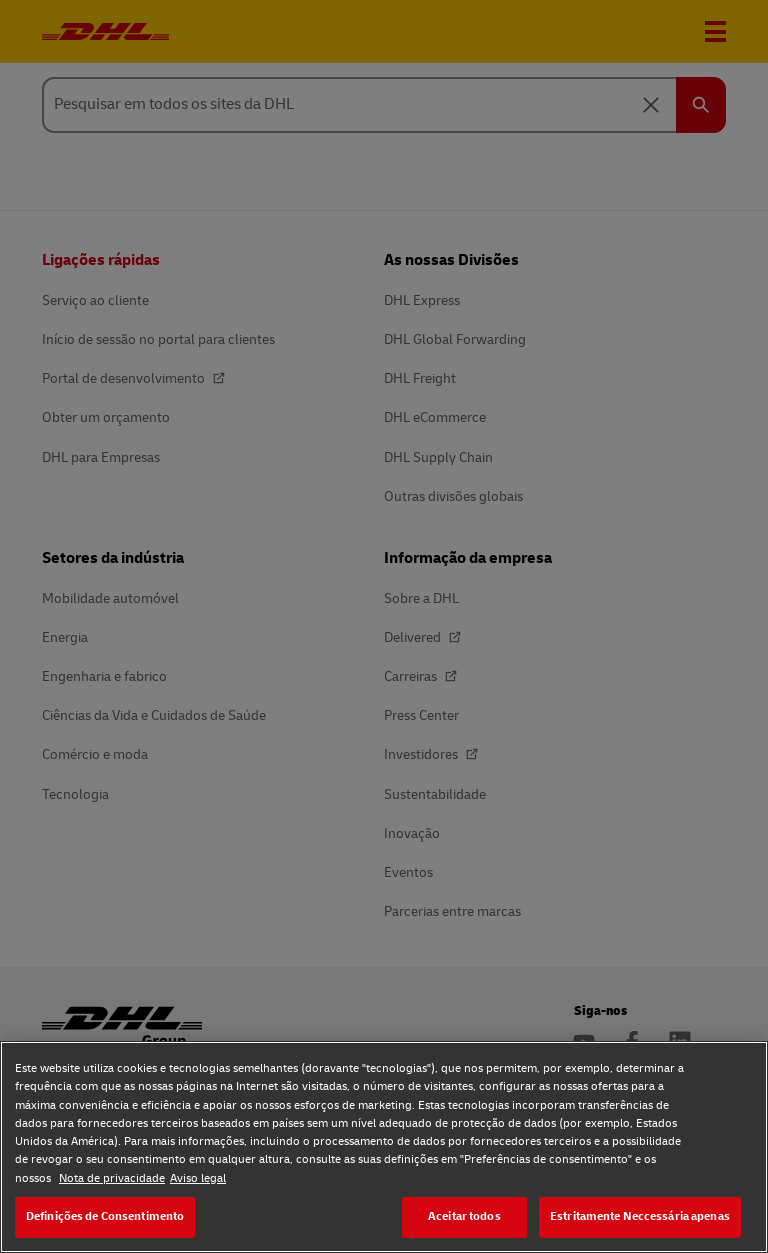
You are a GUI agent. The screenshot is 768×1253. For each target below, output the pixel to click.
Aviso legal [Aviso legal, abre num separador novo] (198, 1178)
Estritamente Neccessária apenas (640, 1216)
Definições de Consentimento (105, 1216)
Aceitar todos (464, 1216)
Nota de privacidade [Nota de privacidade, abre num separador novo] (112, 1178)
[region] (384, 1147)
